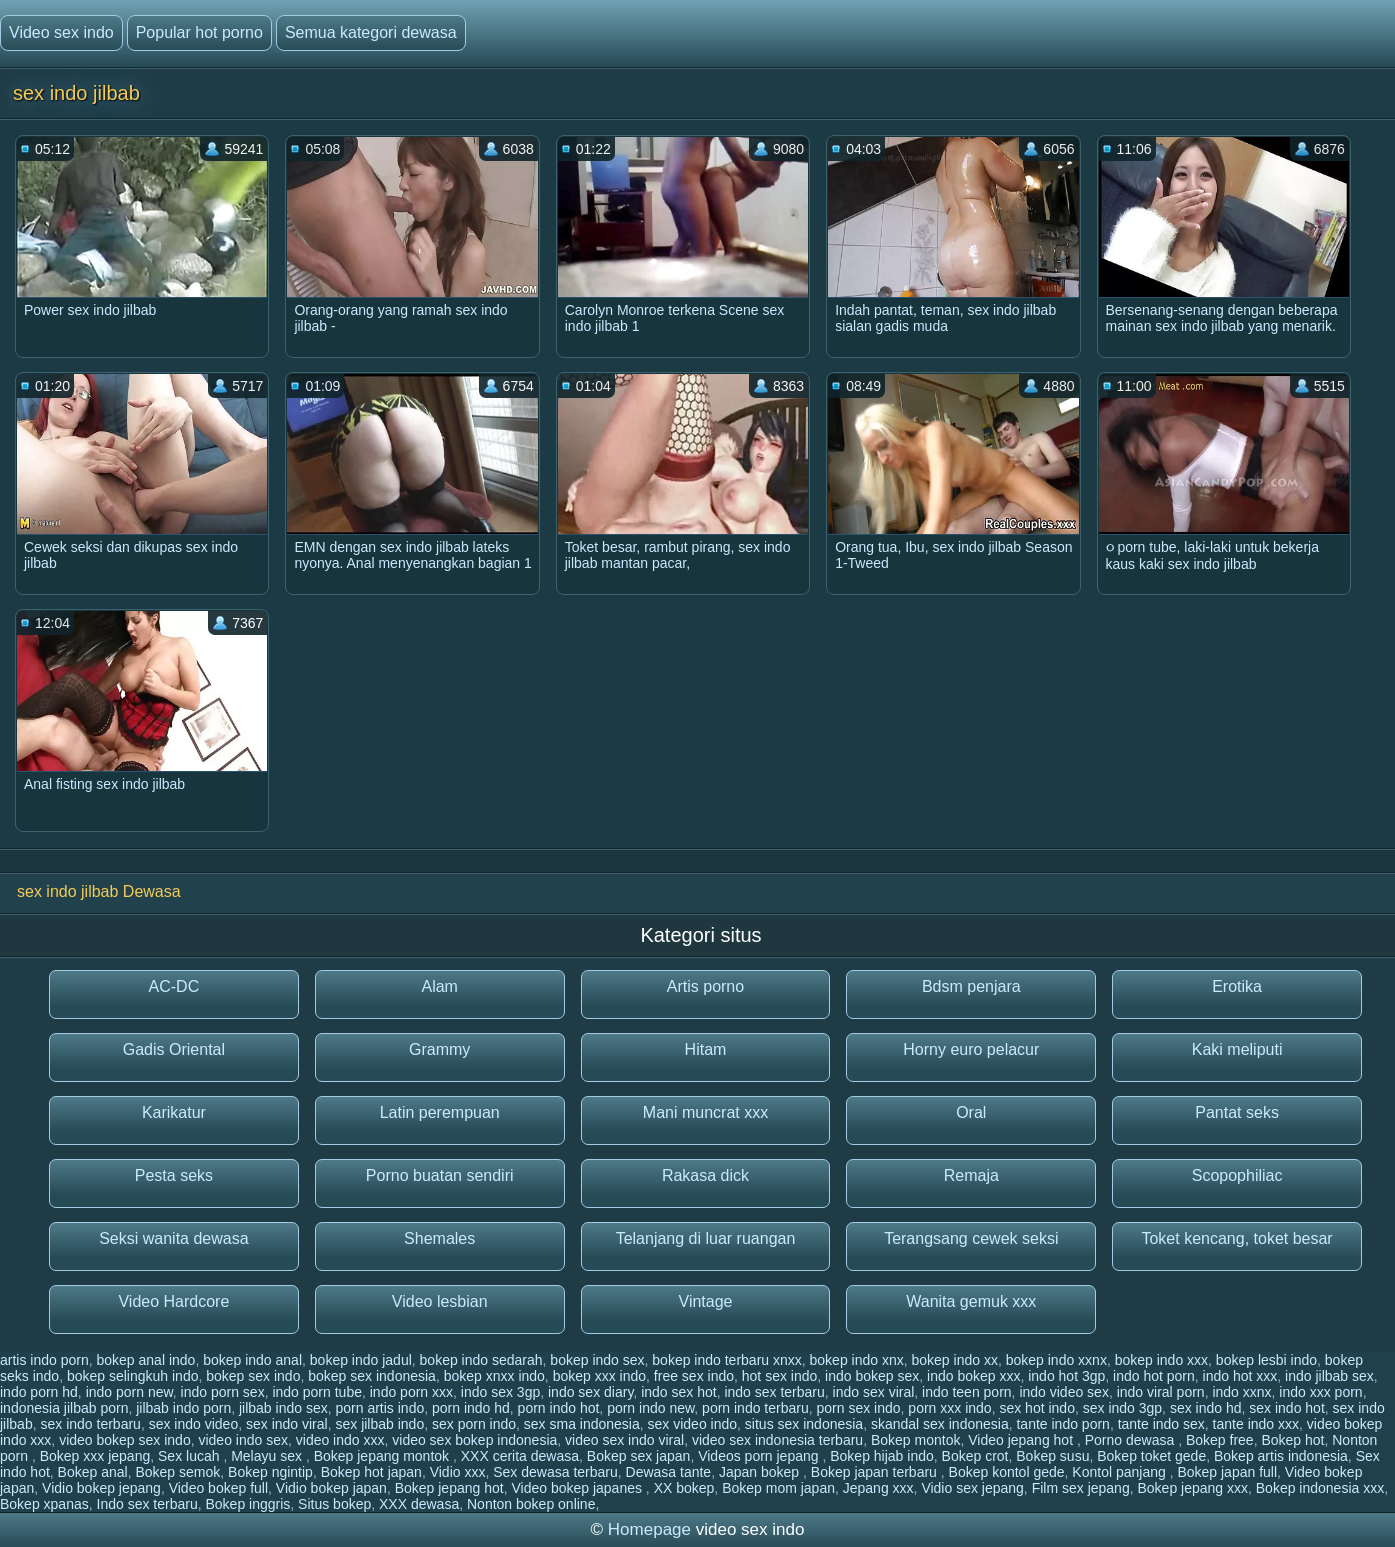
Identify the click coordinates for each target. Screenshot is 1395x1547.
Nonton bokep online (531, 1504)
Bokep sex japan (639, 1456)
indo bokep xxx (973, 1376)
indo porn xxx (411, 1392)
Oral (971, 1112)
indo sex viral (874, 1392)
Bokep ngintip (270, 1472)
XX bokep (684, 1488)
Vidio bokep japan (331, 1488)
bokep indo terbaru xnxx (726, 1360)
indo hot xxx (1240, 1376)
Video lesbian (440, 1301)
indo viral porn (1161, 1392)
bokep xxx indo (599, 1376)
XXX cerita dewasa (520, 1456)
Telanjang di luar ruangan (706, 1238)
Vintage (706, 1301)
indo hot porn (1154, 1376)
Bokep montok (916, 1440)
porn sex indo (859, 1408)
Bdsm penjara (971, 986)
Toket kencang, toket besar (1236, 1238)
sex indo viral (287, 1424)
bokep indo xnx (857, 1360)
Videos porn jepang (760, 1456)
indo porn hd (39, 1392)
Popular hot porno (199, 32)
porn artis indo (379, 1408)
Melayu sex (268, 1456)
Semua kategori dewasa (371, 32)
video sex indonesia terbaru (777, 1440)
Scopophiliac (1237, 1175)
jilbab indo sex (283, 1408)
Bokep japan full (1227, 1472)
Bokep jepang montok (383, 1456)
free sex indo (694, 1376)
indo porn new (129, 1392)
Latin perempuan (440, 1112)
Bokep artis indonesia (1281, 1456)
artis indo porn (44, 1360)
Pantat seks (1237, 1112)
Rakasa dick (705, 1175)
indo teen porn (967, 1392)
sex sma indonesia (582, 1424)
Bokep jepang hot (449, 1488)
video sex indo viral (624, 1440)
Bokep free (1220, 1440)
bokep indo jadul (361, 1360)
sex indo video (194, 1424)
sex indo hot (1287, 1408)
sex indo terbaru (90, 1424)
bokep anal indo (146, 1360)
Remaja (971, 1175)
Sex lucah (190, 1456)
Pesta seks (174, 1175)
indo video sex (1064, 1392)
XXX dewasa (419, 1504)
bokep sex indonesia (372, 1376)
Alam (439, 986)
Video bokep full (218, 1488)
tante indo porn (1062, 1424)
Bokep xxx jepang (95, 1456)
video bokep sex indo (125, 1440)
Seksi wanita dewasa (173, 1238)
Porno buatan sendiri (440, 1175)
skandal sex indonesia (940, 1424)
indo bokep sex (872, 1376)
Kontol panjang (1120, 1472)
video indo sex (243, 1440)
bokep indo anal (252, 1360)
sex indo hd (1206, 1408)
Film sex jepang (1081, 1488)
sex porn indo (474, 1424)
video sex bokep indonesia (474, 1440)
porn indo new (650, 1408)
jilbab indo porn (183, 1408)
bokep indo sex (597, 1360)
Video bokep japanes (578, 1488)
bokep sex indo (253, 1376)
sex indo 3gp (1122, 1408)
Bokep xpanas (44, 1504)
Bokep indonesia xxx (1320, 1488)
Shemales (439, 1238)
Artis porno (705, 986)
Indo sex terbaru (147, 1504)
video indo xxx (340, 1440)
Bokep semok (177, 1472)
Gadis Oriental (174, 1049)
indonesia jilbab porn (64, 1408)
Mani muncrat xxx (705, 1112)
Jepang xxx (878, 1488)
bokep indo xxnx (1056, 1360)
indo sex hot (679, 1392)
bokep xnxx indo (494, 1376)
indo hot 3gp (1066, 1376)
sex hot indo (1037, 1408)
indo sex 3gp (500, 1392)
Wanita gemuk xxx (971, 1301)
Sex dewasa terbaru (555, 1472)
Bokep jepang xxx (1192, 1488)
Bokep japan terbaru (876, 1472)
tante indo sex (1161, 1424)
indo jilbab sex (1329, 1376)
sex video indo (693, 1424)
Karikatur (174, 1112)
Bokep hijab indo (882, 1456)
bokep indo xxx (1161, 1360)
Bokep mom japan (778, 1488)
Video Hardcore (173, 1301)
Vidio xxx (458, 1472)
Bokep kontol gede (1007, 1472)
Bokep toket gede (1151, 1456)
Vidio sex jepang (972, 1488)
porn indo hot (559, 1408)
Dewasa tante (669, 1472)
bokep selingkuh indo (133, 1376)
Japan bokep (761, 1472)
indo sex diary (590, 1392)
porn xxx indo (949, 1408)
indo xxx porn (1320, 1392)
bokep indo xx (955, 1360)
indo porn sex (223, 1392)
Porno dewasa (1131, 1440)
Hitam (706, 1049)
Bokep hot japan (371, 1472)
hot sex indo (780, 1376)
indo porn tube (317, 1392)
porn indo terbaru (755, 1408)
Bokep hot (1292, 1440)
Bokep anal (93, 1472)
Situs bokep (334, 1504)
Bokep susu (1052, 1456)
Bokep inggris (247, 1504)
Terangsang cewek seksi (971, 1238)
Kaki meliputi (1237, 1049)
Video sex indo (61, 32)
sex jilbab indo (379, 1424)
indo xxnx (1241, 1392)
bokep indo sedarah (481, 1360)
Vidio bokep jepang (101, 1488)
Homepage (649, 1529)
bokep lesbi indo (1266, 1360)
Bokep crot (975, 1456)
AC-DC (174, 986)
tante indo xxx (1256, 1424)
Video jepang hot (1022, 1440)
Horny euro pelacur (971, 1049)
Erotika (1237, 986)
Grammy (439, 1049)
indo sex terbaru (774, 1392)
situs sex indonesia (804, 1424)
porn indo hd (471, 1408)
